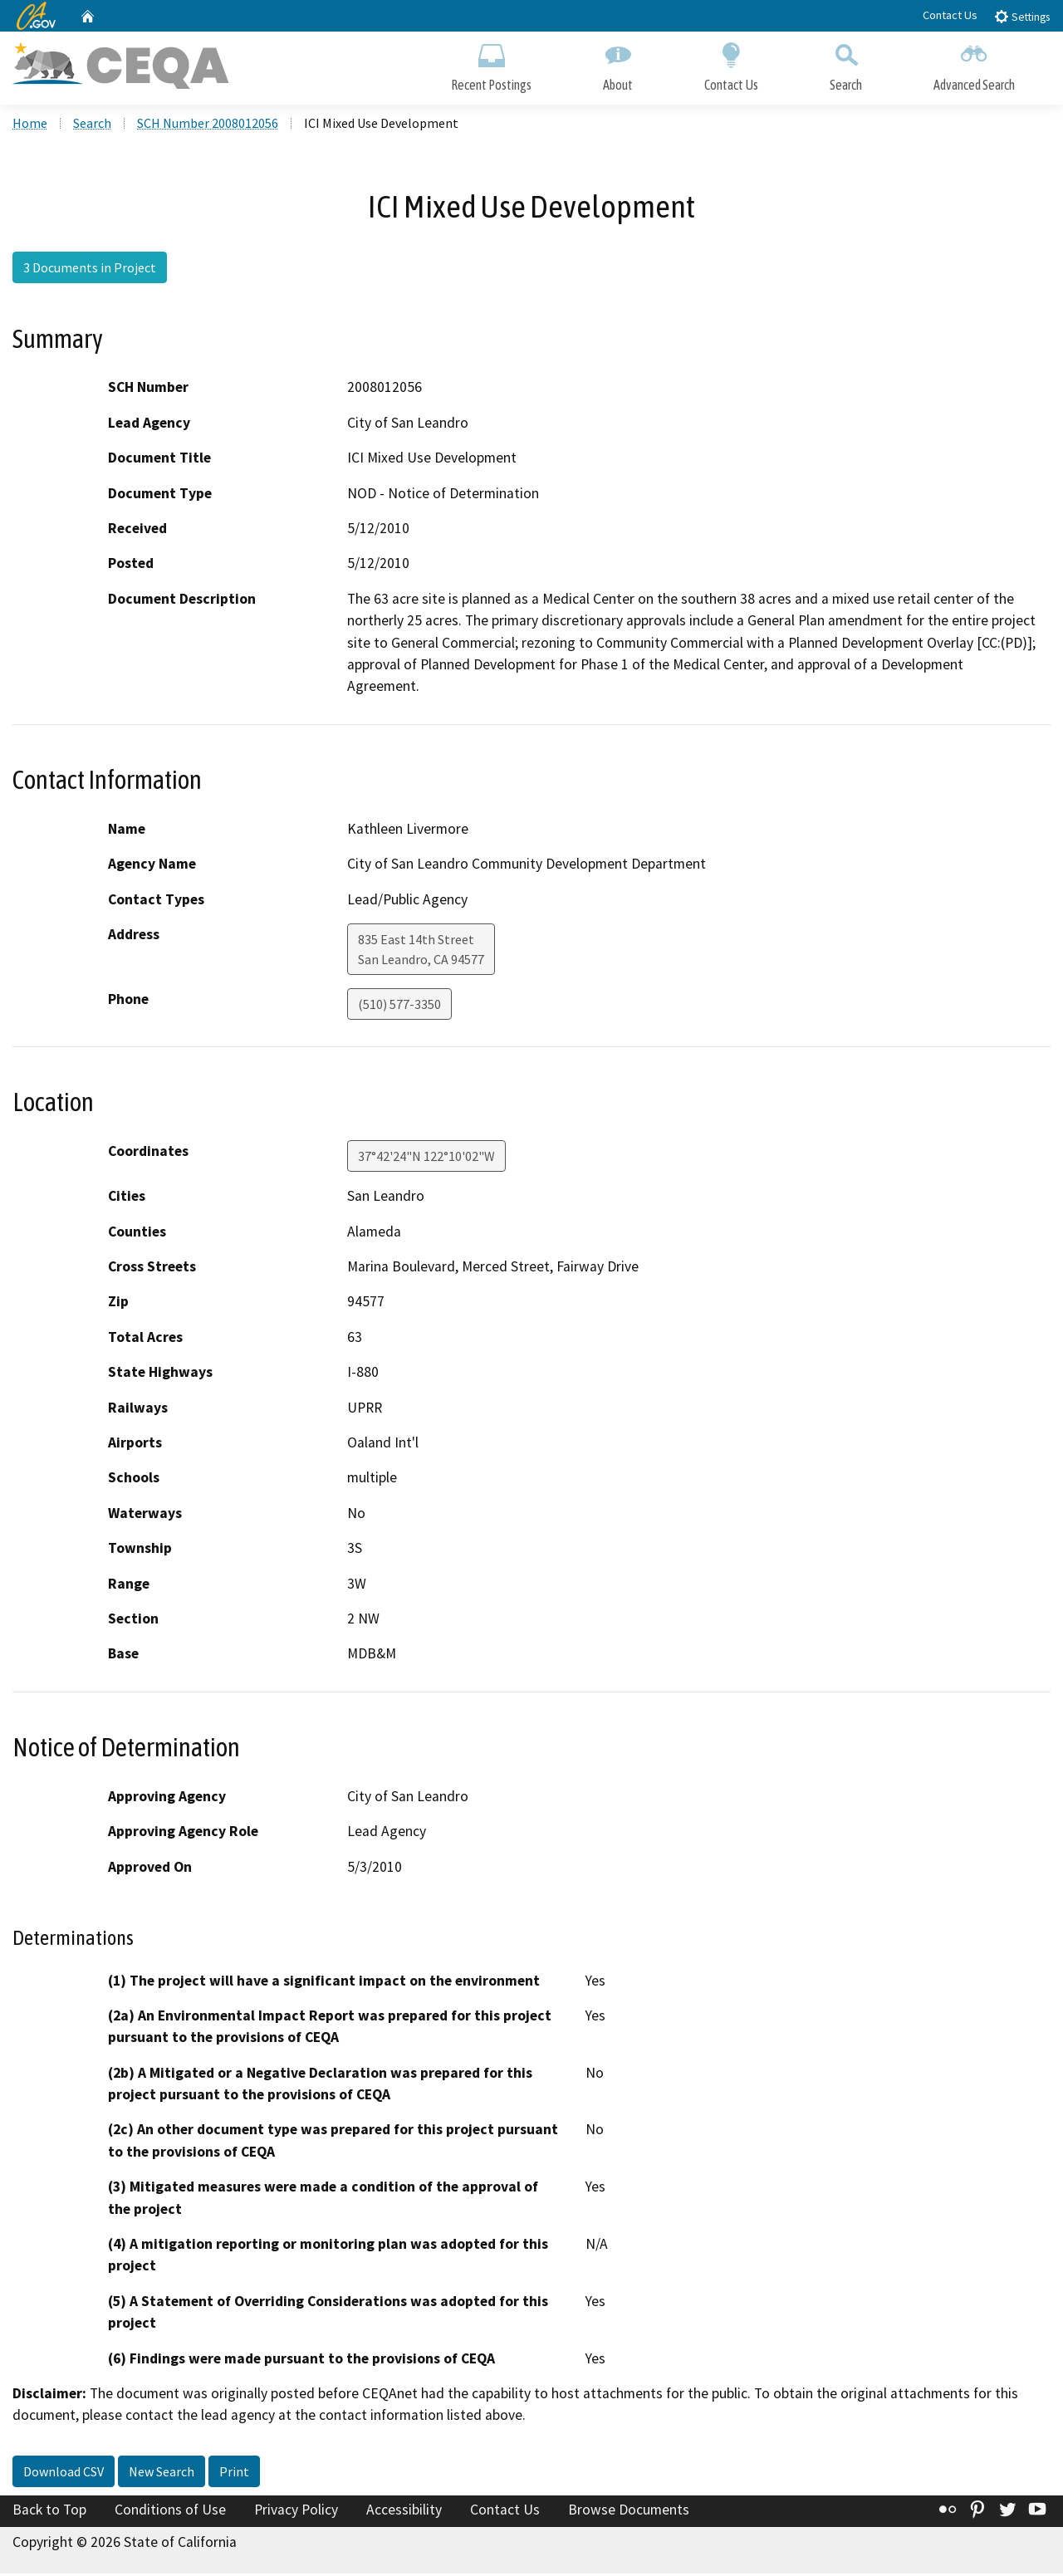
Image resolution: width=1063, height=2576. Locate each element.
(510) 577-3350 (399, 1006)
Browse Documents (628, 2512)
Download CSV (63, 2474)
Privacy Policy (296, 2512)
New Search (161, 2474)
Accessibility (404, 2512)
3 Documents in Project (89, 270)
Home (29, 125)
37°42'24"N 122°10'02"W (426, 1158)
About (617, 64)
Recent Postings (491, 64)
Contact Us (950, 14)
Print (234, 2474)
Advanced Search (974, 64)
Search (846, 64)
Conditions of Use (170, 2512)
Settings (1022, 16)
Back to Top (49, 2512)
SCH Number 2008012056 (207, 125)
